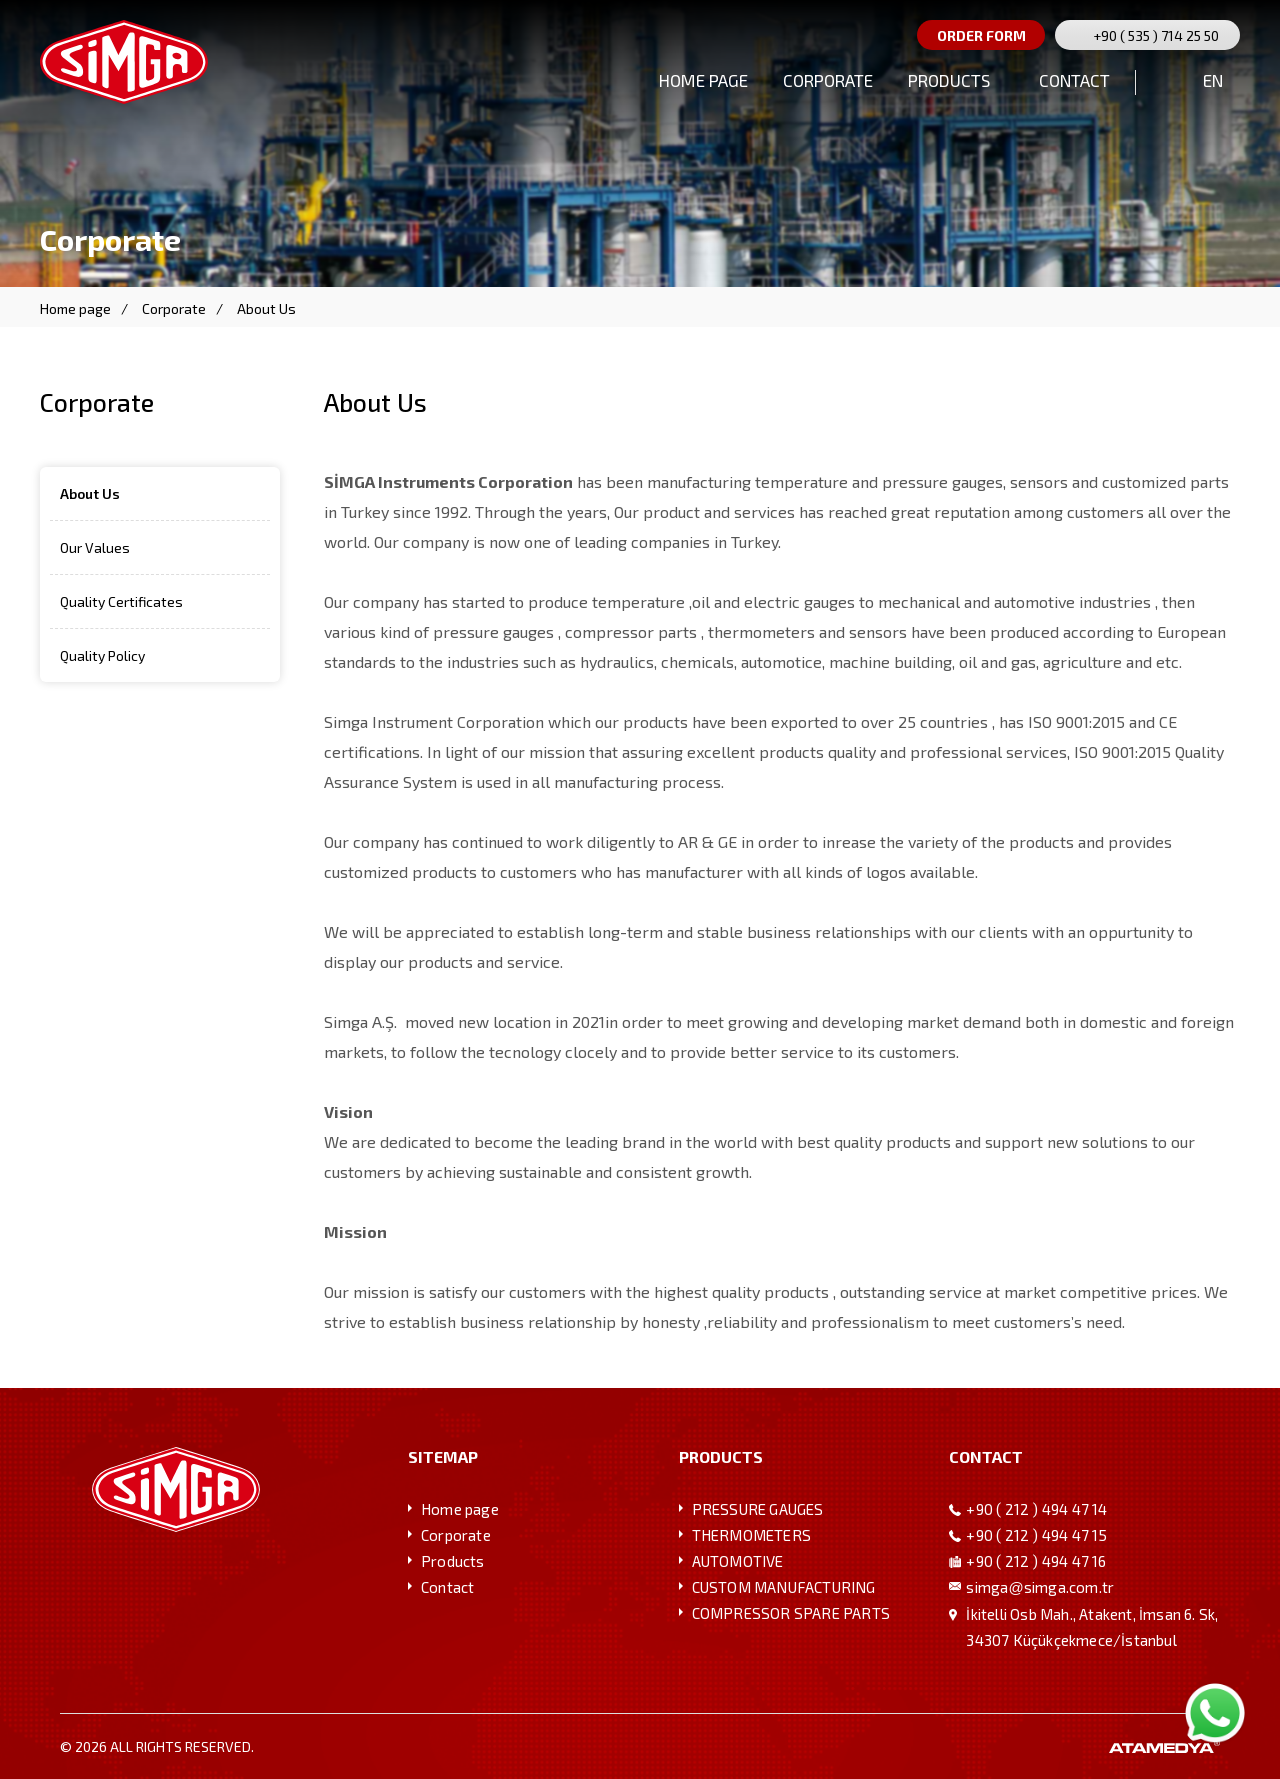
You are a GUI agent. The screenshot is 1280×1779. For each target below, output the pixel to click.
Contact (447, 1587)
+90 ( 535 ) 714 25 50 (1156, 35)
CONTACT (1074, 80)
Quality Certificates (121, 601)
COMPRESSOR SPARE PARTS (791, 1613)
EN (1213, 80)
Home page (75, 308)
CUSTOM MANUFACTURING (784, 1587)
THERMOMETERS (751, 1535)
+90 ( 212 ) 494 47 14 (1036, 1509)
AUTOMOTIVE (738, 1561)
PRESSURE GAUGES (758, 1509)
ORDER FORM (981, 35)
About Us (266, 308)
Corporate (174, 308)
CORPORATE (828, 80)
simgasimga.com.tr (1040, 1587)
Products (453, 1561)
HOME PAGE (703, 80)
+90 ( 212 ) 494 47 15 (1036, 1535)
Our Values (95, 547)
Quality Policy (102, 655)
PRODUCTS (949, 80)
